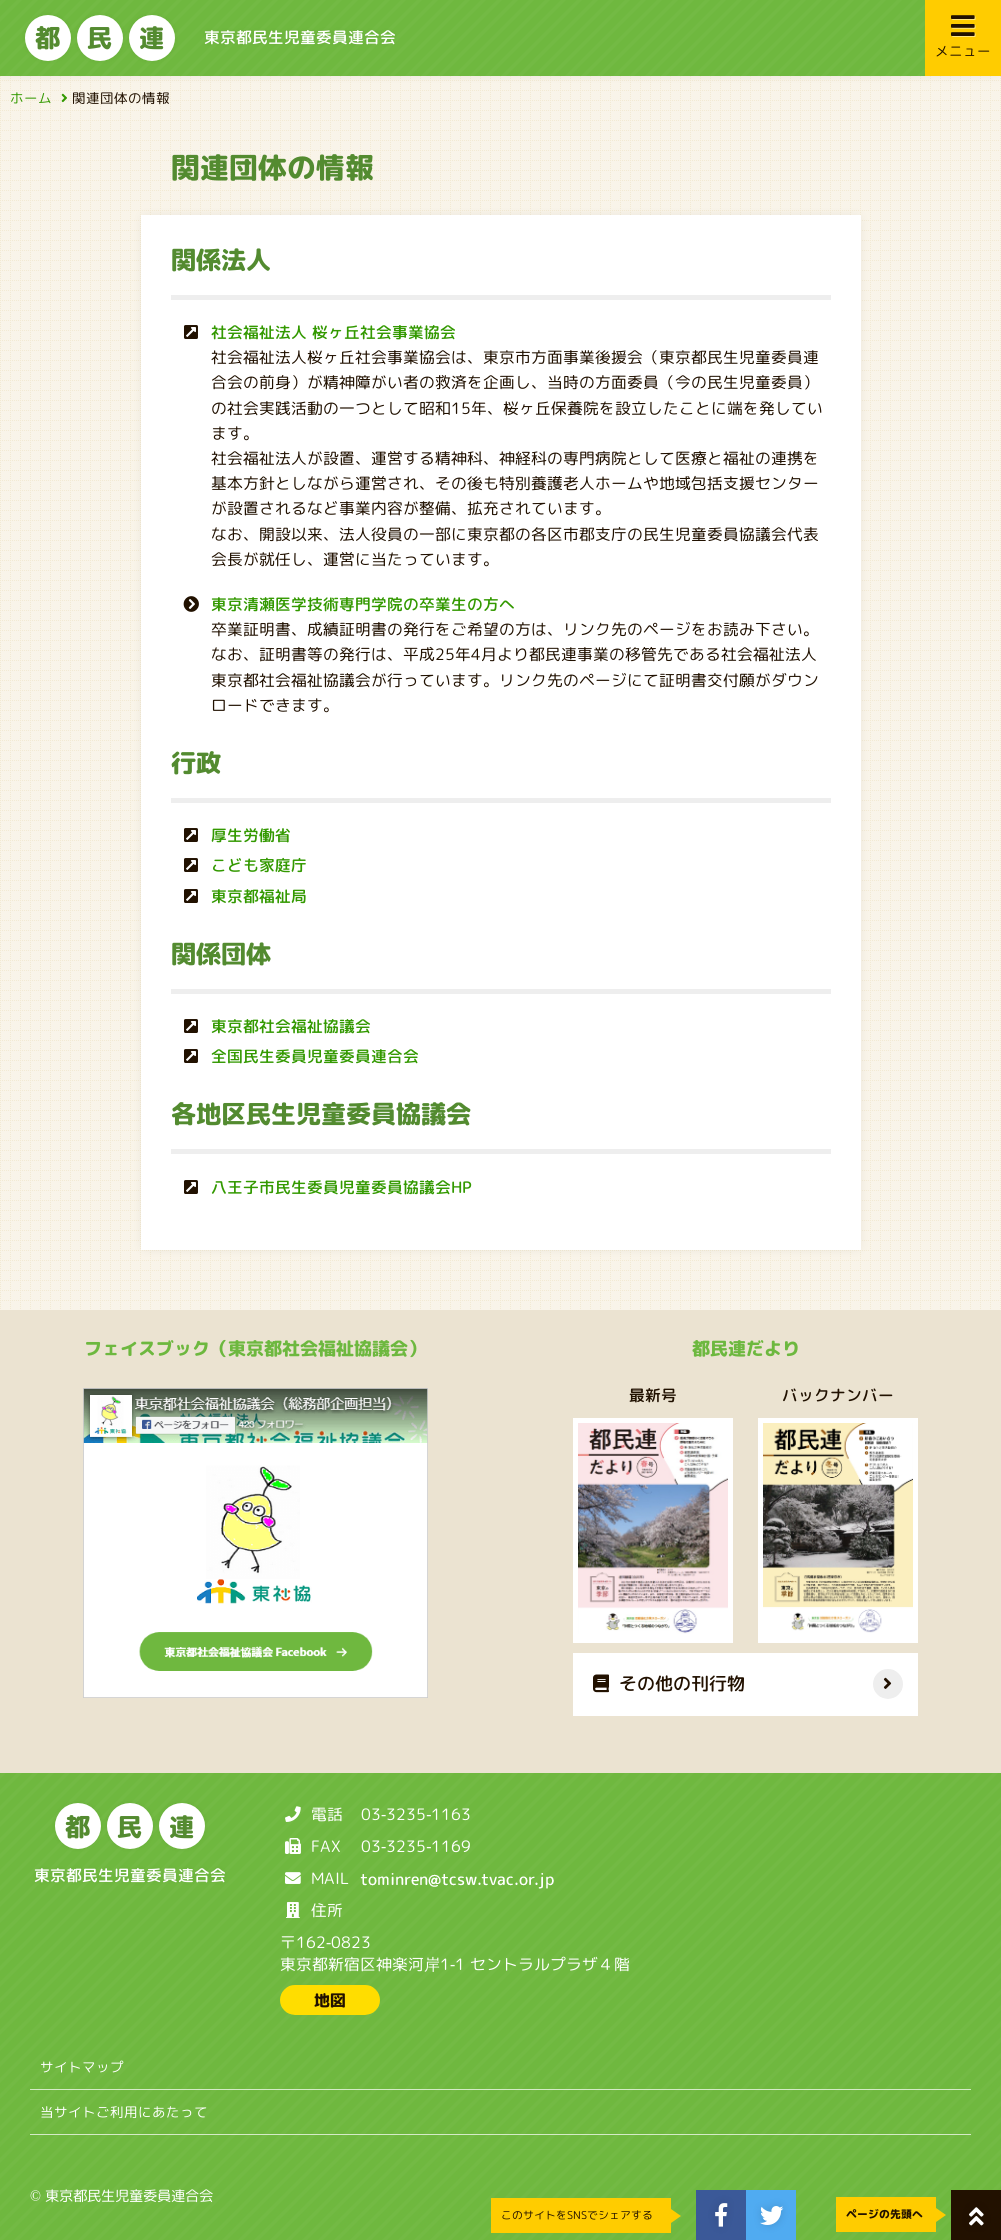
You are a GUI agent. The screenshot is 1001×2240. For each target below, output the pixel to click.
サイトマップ (82, 2066)
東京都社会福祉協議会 (290, 1026)
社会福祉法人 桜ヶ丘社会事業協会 (333, 332)
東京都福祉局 (258, 895)
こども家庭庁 (258, 865)
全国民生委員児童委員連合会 (314, 1056)
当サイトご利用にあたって (124, 2110)
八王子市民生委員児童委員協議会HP (340, 1187)
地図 (330, 2000)
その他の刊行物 (669, 1683)
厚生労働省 (250, 835)
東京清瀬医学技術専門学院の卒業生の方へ (363, 604)
